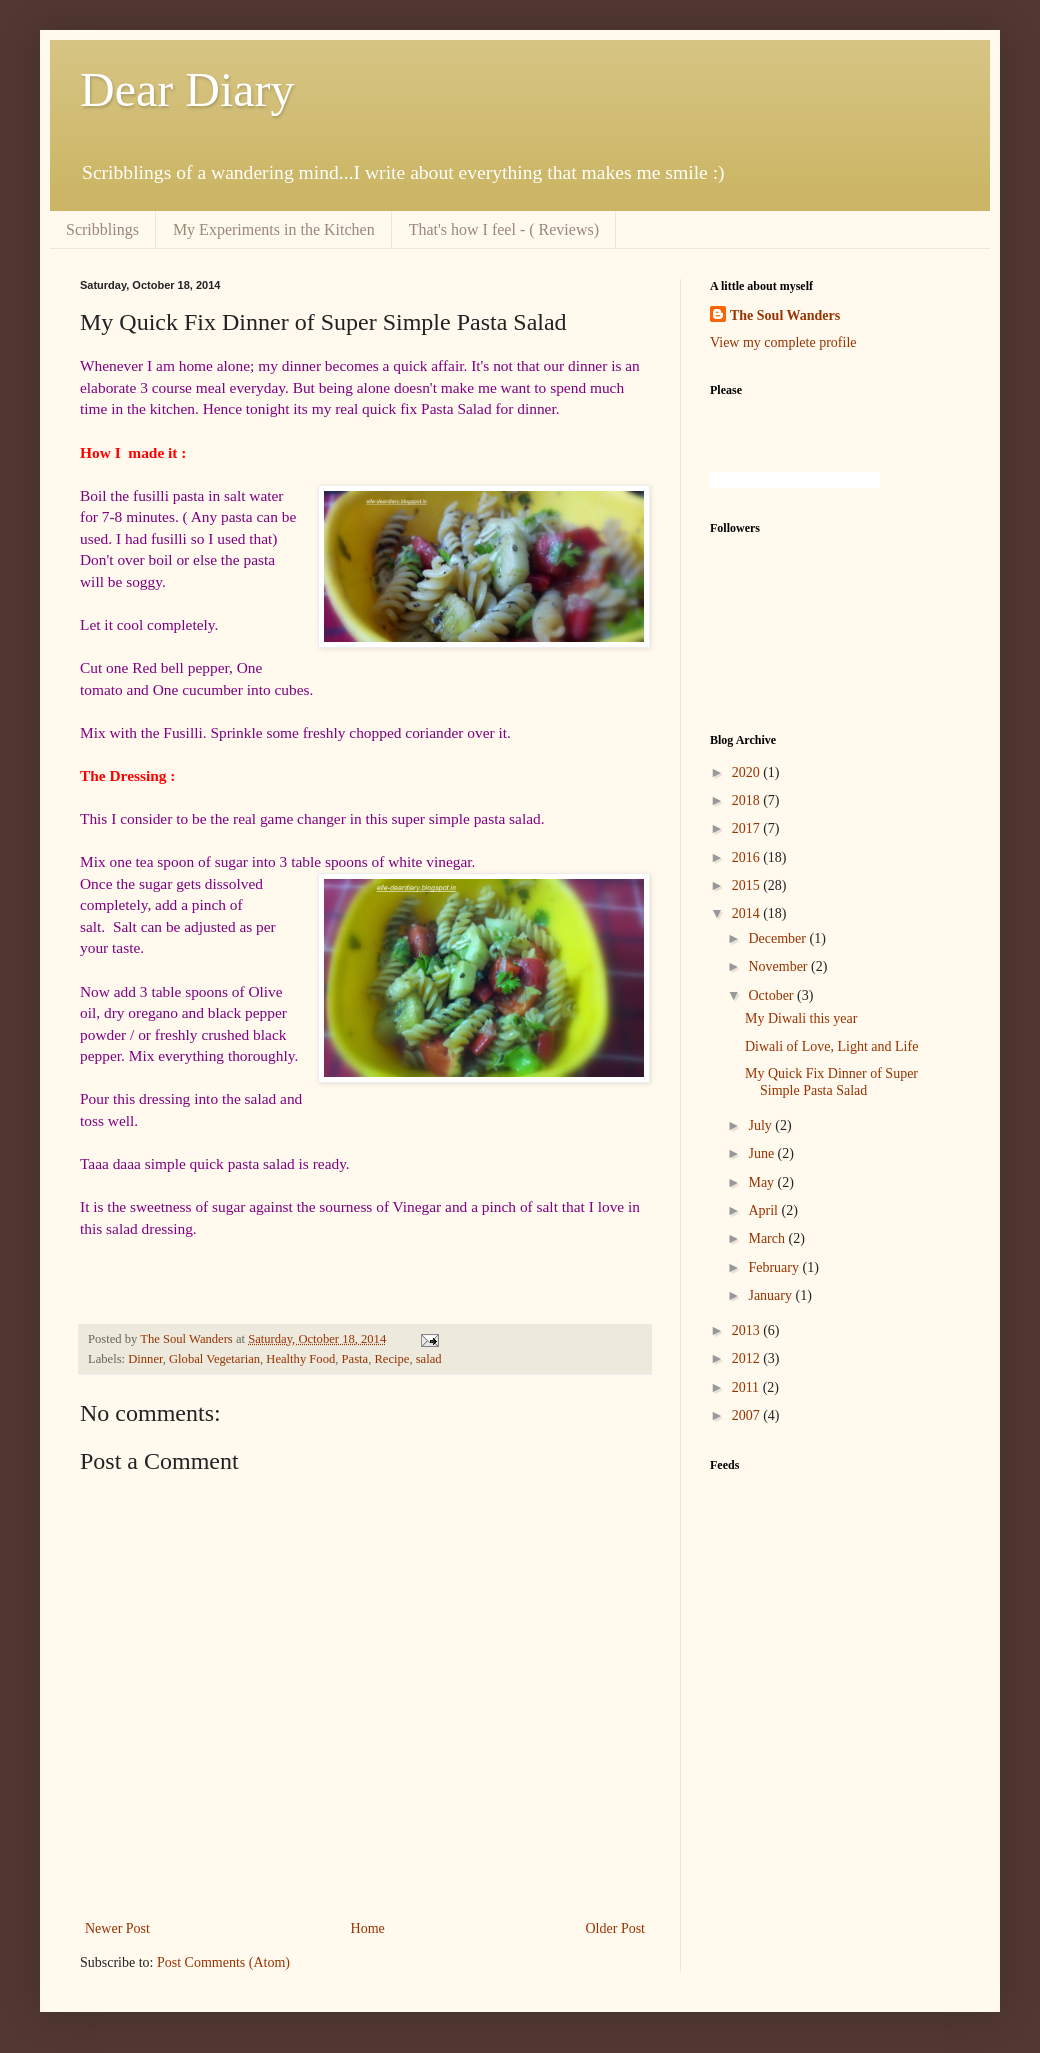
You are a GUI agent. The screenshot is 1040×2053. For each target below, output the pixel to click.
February (775, 1267)
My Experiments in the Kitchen (274, 229)
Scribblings (102, 229)
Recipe (391, 1359)
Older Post (616, 1928)
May (762, 1182)
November (779, 966)
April (764, 1210)
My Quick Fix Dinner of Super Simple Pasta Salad (831, 1082)
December (778, 938)
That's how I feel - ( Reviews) (504, 229)
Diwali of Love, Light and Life (831, 1046)
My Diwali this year (801, 1018)
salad (429, 1359)
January (771, 1295)
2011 (747, 1387)
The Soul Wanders (785, 315)
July (761, 1125)
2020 (748, 772)
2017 (748, 828)
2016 (748, 857)
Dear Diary (187, 89)
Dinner (145, 1359)
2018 (748, 800)
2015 (748, 885)
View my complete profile (783, 342)
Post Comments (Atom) (223, 1962)
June (762, 1153)
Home (368, 1928)
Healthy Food (300, 1359)
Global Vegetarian (214, 1359)
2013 (748, 1330)
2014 (748, 913)
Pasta (355, 1359)
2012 (748, 1358)
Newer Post (117, 1928)
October (772, 995)
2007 (748, 1415)
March (768, 1238)
